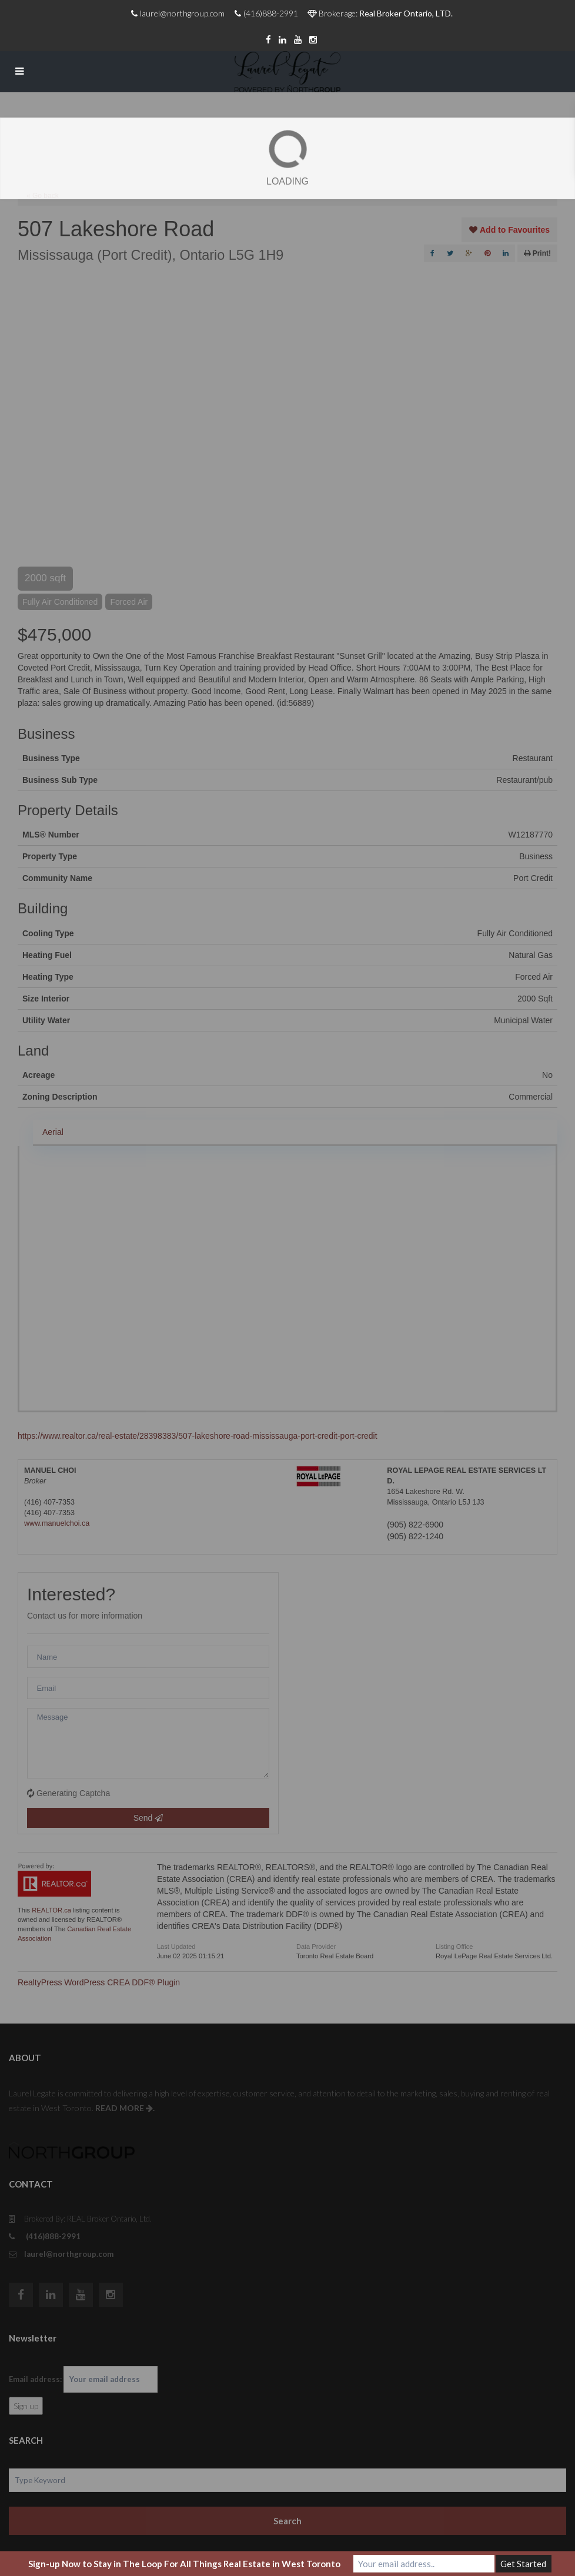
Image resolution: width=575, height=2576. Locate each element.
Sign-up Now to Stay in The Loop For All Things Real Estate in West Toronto (184, 2563)
